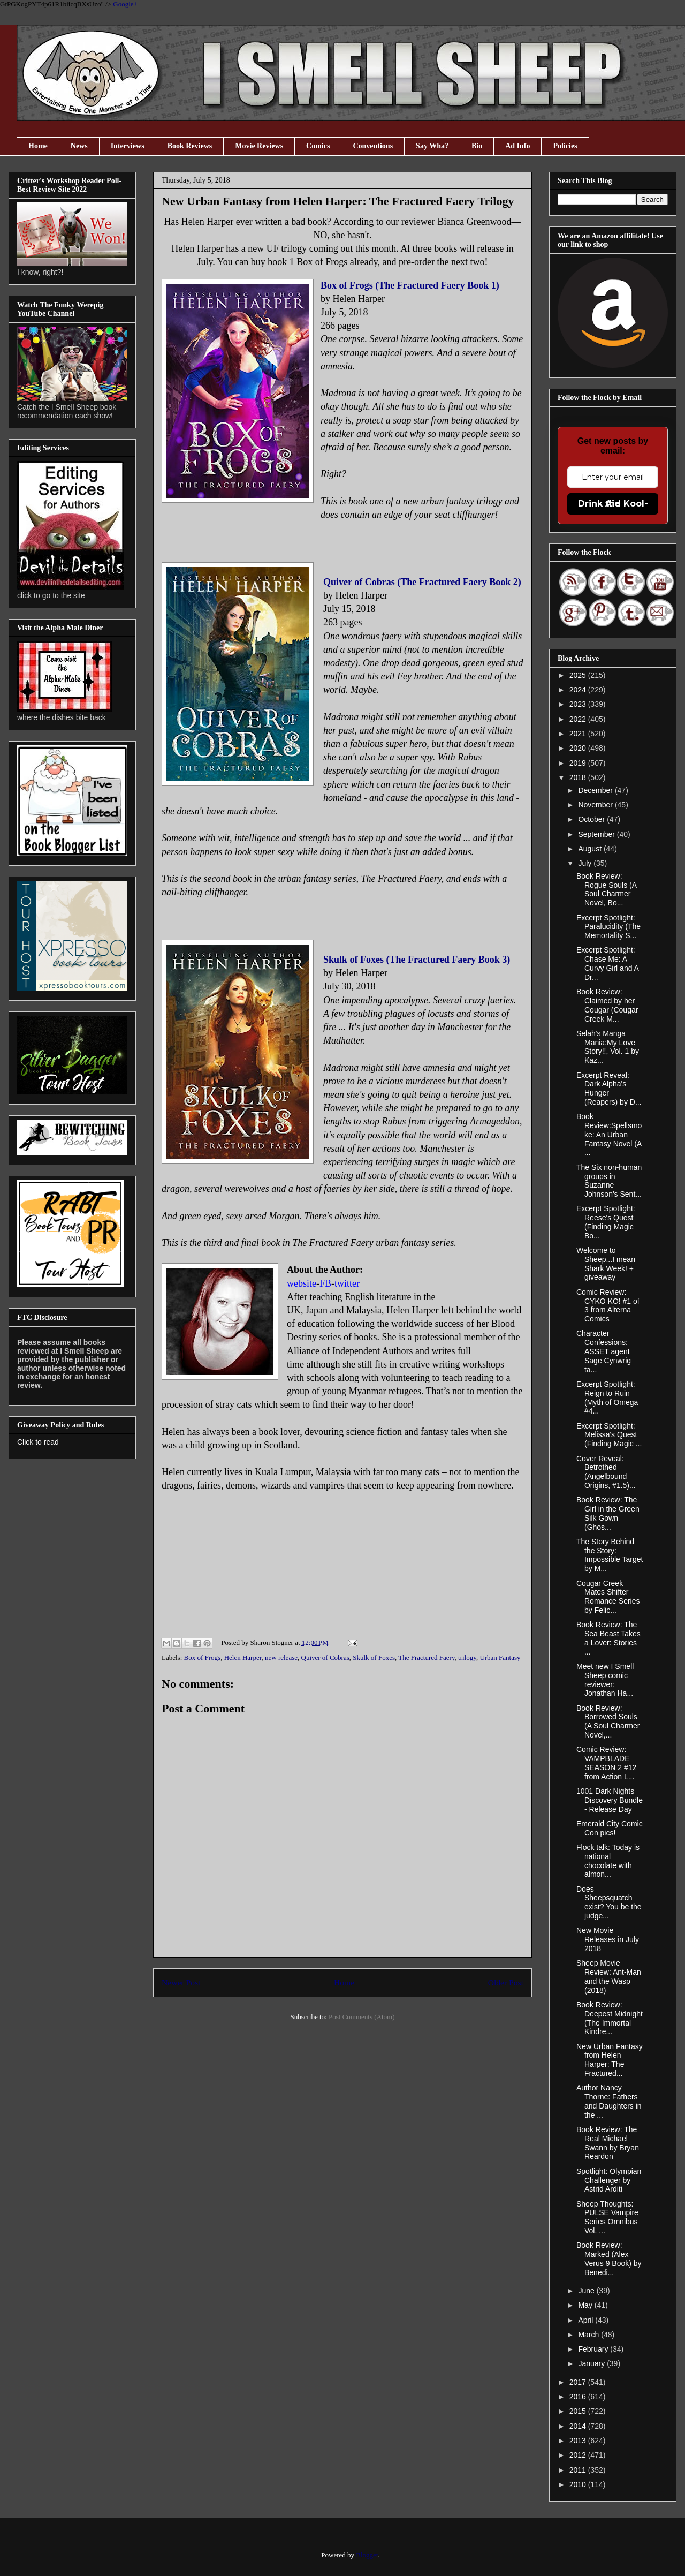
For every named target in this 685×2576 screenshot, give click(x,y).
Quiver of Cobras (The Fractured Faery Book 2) (422, 582)
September (597, 834)
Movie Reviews (259, 146)
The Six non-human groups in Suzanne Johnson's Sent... (609, 1180)
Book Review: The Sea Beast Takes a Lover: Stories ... (608, 1638)
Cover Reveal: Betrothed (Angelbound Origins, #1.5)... (606, 1472)
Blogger (367, 2555)
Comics (318, 146)
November (596, 804)
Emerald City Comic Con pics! (609, 1828)
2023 (578, 704)
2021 (578, 733)
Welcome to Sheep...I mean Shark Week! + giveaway (605, 1263)
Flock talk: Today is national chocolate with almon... (608, 1860)
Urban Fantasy (500, 1657)
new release (281, 1657)
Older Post (505, 1982)
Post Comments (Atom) (362, 2017)
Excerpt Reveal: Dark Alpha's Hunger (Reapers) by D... (609, 1088)
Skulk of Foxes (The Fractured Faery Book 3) (416, 959)
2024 (578, 689)
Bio (476, 146)
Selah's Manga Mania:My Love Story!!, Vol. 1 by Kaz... (607, 1046)
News (79, 146)
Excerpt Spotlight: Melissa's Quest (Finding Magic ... (609, 1435)
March (589, 2334)
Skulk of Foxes (374, 1657)
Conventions (373, 146)
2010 (578, 2484)
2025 (578, 675)
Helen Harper (243, 1657)
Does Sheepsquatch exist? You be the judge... (609, 1902)
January (592, 2363)
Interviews (127, 146)
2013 (578, 2440)
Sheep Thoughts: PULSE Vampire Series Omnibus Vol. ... (607, 2217)
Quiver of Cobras (325, 1657)
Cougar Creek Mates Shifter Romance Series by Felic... (608, 1596)
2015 (578, 2411)
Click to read (38, 1442)
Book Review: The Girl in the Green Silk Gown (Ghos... (608, 1513)
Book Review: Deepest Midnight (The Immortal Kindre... (609, 2018)
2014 (578, 2426)
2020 (578, 748)
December (596, 790)
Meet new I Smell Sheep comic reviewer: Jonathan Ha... (605, 1679)
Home (38, 146)
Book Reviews (190, 146)
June (587, 2290)
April (586, 2320)
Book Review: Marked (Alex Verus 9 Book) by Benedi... (609, 2258)
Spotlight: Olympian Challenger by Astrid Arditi (608, 2180)
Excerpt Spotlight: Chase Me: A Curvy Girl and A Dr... (607, 963)
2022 (578, 719)
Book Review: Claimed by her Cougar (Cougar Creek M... (607, 1005)
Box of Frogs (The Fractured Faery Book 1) (410, 285)
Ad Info (517, 146)
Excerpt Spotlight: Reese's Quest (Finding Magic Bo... (605, 1222)
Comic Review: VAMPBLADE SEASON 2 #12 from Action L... (606, 1762)
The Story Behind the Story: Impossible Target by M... (609, 1555)
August (590, 848)
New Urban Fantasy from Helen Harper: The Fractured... (609, 2060)
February (594, 2349)
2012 (578, 2455)
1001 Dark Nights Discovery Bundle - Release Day (609, 1800)
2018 (578, 777)
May (586, 2305)
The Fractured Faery (426, 1657)
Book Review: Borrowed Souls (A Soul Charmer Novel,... (608, 1721)
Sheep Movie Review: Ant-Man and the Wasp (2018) (608, 1976)
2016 (578, 2396)
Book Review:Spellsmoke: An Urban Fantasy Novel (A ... (609, 1134)
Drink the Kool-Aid (613, 503)
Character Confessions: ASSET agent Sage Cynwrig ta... (603, 1351)
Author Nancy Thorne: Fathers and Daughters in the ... (609, 2101)
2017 (578, 2382)
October (592, 819)
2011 (578, 2470)
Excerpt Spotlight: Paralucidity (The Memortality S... (608, 926)
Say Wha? (432, 146)
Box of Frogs (202, 1657)
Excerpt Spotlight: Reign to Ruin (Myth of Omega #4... (607, 1397)
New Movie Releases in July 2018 (607, 1939)
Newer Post (181, 1982)
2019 (578, 763)
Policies (565, 146)
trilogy (467, 1657)
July (585, 863)
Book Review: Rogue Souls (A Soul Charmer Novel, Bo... (606, 889)
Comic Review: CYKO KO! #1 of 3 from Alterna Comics (608, 1305)
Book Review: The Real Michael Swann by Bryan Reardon (607, 2142)
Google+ (125, 4)
